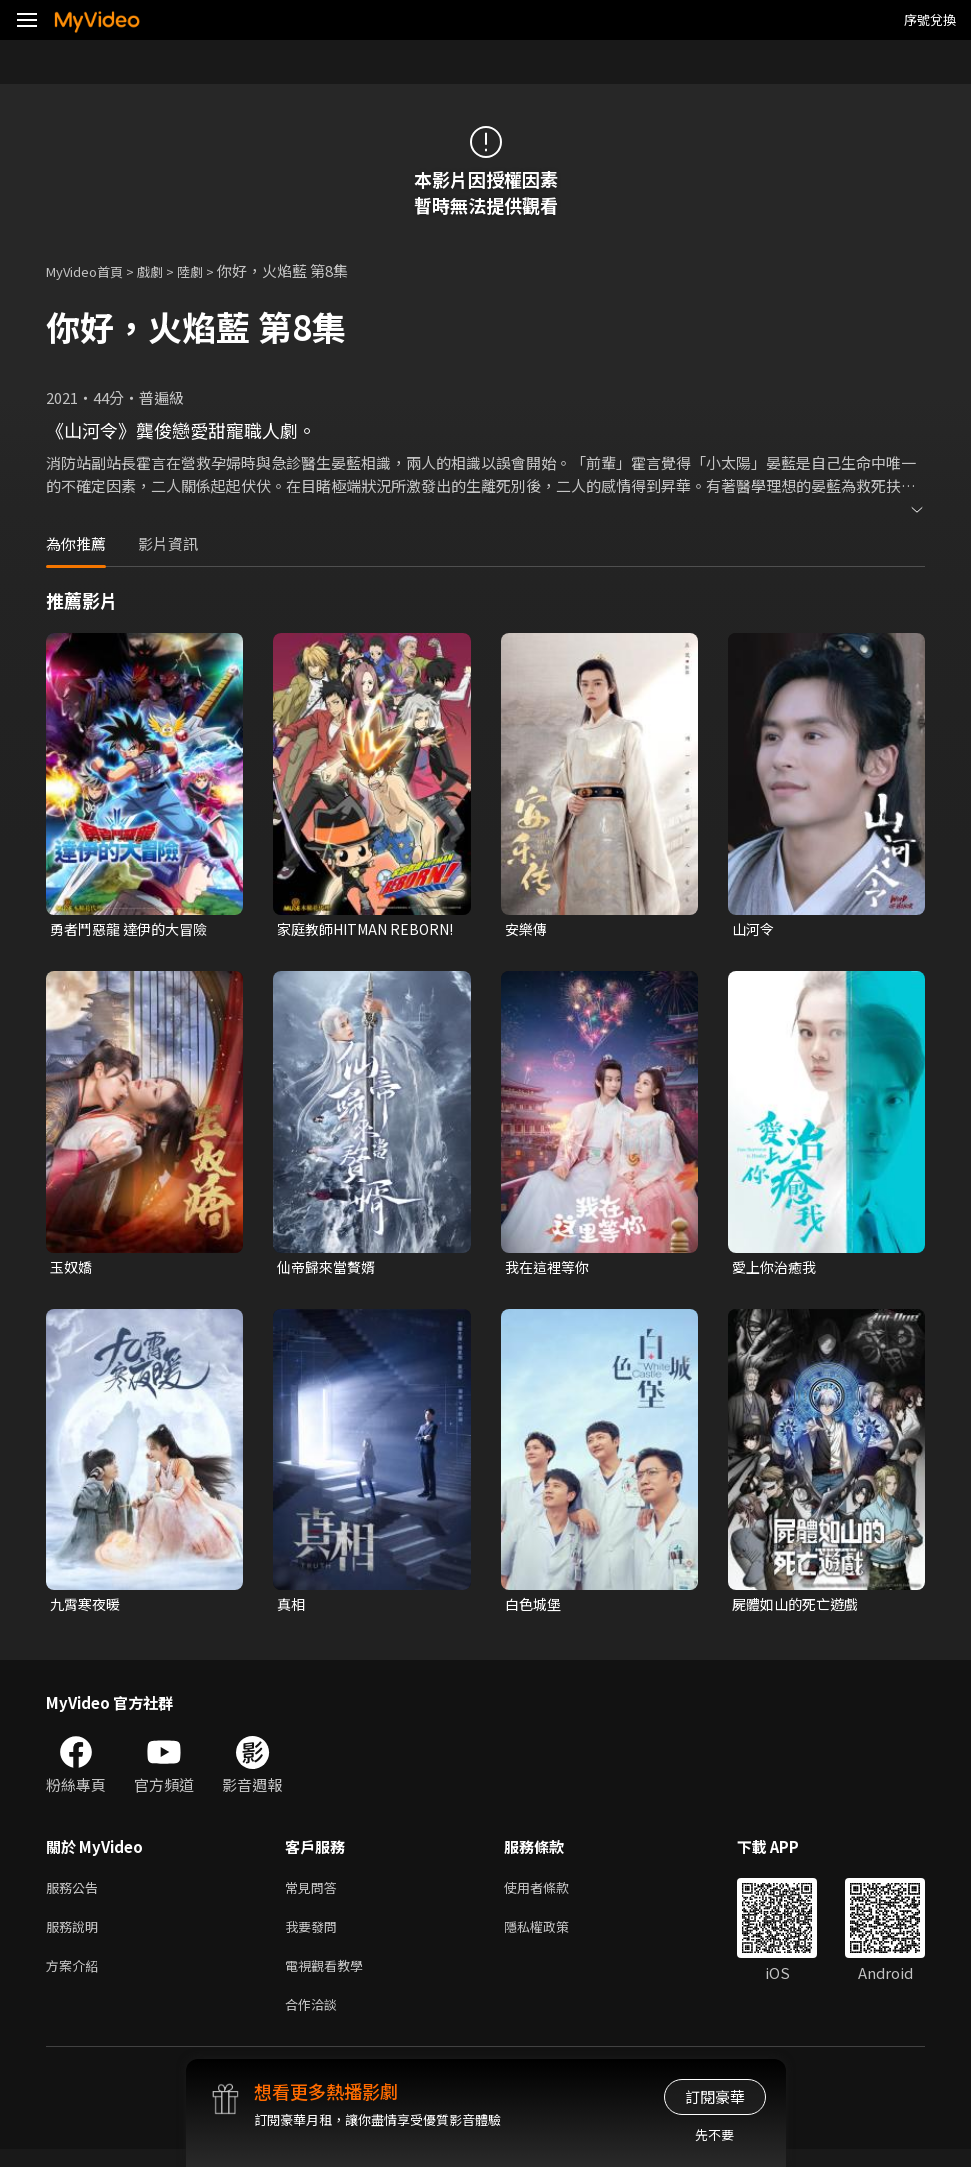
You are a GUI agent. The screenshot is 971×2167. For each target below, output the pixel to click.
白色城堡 (535, 1608)
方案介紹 (76, 1978)
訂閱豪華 (715, 2096)
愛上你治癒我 (777, 1269)
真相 (292, 1608)
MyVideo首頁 (91, 270)
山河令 (754, 929)
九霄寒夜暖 (87, 1608)
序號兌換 (930, 19)
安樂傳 (527, 929)
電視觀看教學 (330, 1978)
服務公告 (76, 1894)
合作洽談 (315, 2020)
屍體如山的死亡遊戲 (799, 1608)
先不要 (714, 2134)
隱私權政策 (553, 1936)
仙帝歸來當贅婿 (329, 1269)
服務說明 (76, 1936)
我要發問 (315, 1936)
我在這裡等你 (550, 1269)
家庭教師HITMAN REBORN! (337, 930)
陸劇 (210, 270)
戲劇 (166, 270)
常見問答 (315, 1894)
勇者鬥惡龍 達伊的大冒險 (134, 929)
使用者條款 (553, 1894)
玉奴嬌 (72, 1269)
